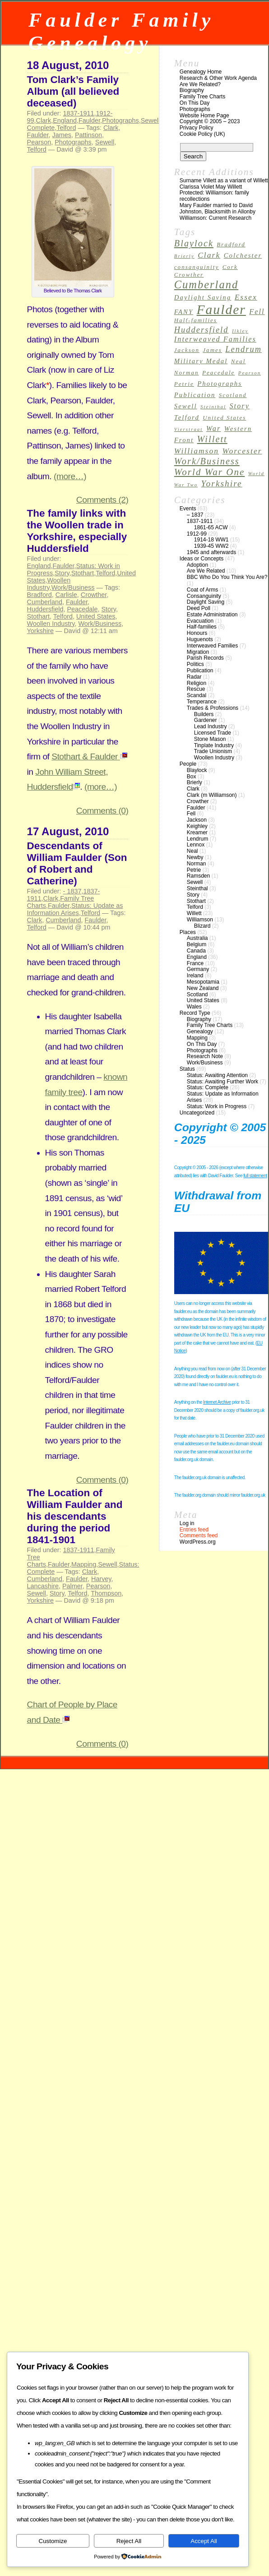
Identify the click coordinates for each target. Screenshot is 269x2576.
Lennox (195, 845)
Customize (53, 2541)
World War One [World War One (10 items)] (209, 472)
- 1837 (72, 891)
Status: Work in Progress (217, 1106)
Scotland (197, 994)
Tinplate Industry (214, 745)
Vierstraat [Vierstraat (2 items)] (188, 429)
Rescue (196, 689)
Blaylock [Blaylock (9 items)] (193, 243)
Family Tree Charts (202, 96)
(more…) (70, 476)
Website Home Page (204, 115)
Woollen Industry (49, 584)
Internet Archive (217, 1402)
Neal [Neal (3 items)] (238, 361)
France (195, 963)
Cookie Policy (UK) (202, 134)
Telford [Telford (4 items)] (186, 417)
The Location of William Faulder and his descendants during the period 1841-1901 (75, 1516)
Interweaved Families (212, 646)
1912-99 (197, 534)
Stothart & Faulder (89, 756)
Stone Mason (210, 739)
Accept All (203, 2541)
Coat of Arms (202, 590)
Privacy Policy (196, 128)
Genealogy (200, 1031)
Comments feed (199, 1535)
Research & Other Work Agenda (218, 78)
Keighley (197, 826)
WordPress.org (198, 1542)
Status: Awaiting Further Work (222, 1081)
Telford (66, 127)
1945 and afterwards (211, 552)
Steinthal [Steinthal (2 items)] (213, 406)
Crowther (94, 594)
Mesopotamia (203, 982)
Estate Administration (212, 614)
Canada (196, 951)
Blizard (202, 926)
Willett (194, 913)
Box (191, 776)
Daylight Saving (205, 602)
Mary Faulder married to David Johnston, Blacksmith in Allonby (217, 208)
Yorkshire (40, 630)
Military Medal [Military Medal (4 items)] (201, 361)
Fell (191, 813)
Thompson (106, 1593)
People (188, 764)
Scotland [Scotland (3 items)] (233, 395)
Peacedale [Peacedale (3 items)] (218, 373)
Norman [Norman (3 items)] (186, 373)
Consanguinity (204, 596)
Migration (198, 652)
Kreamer (197, 832)
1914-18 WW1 (211, 539)
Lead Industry (210, 726)
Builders (203, 714)
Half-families (202, 627)
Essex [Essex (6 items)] (246, 297)
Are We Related (206, 571)
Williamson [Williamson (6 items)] (196, 451)
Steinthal (197, 888)
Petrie (194, 870)
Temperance (202, 701)
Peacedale (82, 609)
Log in (187, 1523)
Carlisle (66, 594)
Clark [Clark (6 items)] (209, 255)
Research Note (205, 1056)
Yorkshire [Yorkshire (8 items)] (221, 483)
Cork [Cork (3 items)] (230, 267)
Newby (195, 857)
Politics (195, 664)
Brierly (194, 782)
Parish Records (205, 658)
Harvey (101, 1578)
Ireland (195, 975)
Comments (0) (102, 810)
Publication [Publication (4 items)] (195, 394)
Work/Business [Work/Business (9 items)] (207, 461)
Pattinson (88, 135)
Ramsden (198, 876)
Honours (197, 633)
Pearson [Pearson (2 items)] (249, 372)
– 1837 (195, 515)
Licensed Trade (212, 733)
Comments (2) (102, 499)
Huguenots (200, 639)
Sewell (150, 120)
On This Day (194, 103)
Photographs (120, 120)
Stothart (82, 573)
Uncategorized (197, 1113)
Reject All (129, 2541)
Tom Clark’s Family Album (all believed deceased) (73, 91)
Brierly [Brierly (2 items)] (184, 256)
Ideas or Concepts (201, 558)
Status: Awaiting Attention (217, 1075)
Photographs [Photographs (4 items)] (219, 383)
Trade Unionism (213, 751)
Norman (196, 863)
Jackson (197, 820)
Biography (192, 90)
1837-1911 (78, 113)
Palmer (72, 1586)
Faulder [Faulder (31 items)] (221, 309)
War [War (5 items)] (213, 428)
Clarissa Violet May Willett (211, 187)
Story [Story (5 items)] (239, 406)
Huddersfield (45, 609)
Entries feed (194, 1529)
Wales (194, 1007)
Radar (194, 677)
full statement (255, 1175)
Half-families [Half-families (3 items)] (195, 320)
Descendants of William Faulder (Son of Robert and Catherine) (77, 863)
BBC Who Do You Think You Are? (227, 577)
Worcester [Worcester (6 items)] (242, 451)
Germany (198, 969)
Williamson (200, 919)
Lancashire (43, 1586)
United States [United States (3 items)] (224, 418)
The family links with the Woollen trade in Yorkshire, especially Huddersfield (77, 531)
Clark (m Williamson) (212, 795)
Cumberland (44, 602)
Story (62, 573)
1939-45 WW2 (211, 546)
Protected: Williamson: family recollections (214, 196)
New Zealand (203, 988)
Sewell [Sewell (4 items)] (185, 406)
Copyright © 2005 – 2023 (210, 121)
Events (188, 508)
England (65, 120)
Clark (43, 120)
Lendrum (197, 839)
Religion (196, 683)
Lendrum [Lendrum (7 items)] (243, 349)
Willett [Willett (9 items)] (212, 439)
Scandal (196, 695)
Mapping (83, 1564)
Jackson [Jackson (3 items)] (186, 350)
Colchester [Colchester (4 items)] (243, 255)
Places (188, 932)
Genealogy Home (201, 72)
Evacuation (200, 621)
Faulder (89, 120)
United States (95, 616)
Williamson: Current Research (215, 218)
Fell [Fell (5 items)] (256, 311)
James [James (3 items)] (212, 350)
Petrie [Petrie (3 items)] (184, 384)
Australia (197, 938)
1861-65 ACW (211, 527)
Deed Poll (198, 608)
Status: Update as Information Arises (75, 909)
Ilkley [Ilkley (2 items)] (240, 330)
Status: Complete (207, 1087)
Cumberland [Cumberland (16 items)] (206, 284)
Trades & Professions (212, 708)
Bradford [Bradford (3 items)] (231, 244)
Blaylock (197, 770)
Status (187, 1069)
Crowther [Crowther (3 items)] (189, 275)
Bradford (39, 594)
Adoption (197, 565)
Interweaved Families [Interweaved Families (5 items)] (215, 339)
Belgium (196, 944)
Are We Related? (200, 84)
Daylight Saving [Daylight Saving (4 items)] (202, 297)
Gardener (205, 720)
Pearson (39, 142)
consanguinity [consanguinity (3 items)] (196, 267)
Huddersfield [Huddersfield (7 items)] (201, 329)
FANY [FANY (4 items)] (183, 311)
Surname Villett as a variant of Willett (224, 180)
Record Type (195, 1013)
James (61, 135)
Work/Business (73, 587)
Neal (192, 851)
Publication (200, 670)
